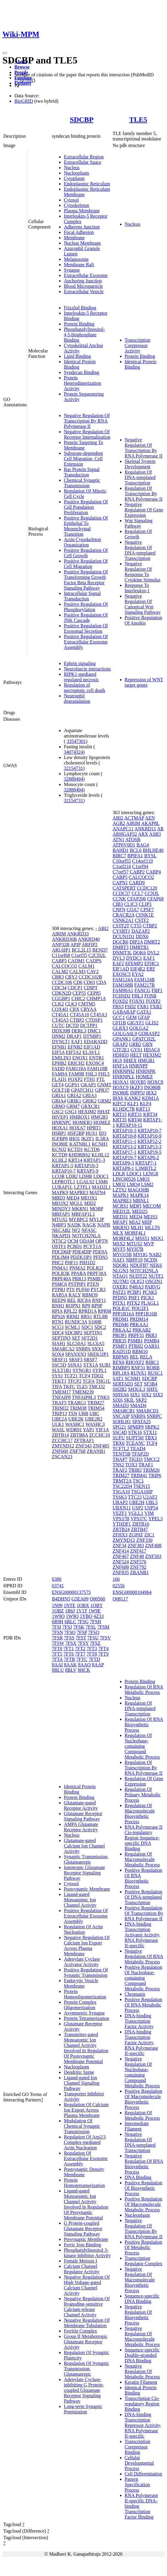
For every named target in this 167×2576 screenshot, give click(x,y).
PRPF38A (96, 1273)
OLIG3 (137, 1281)
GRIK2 (89, 1100)
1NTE (69, 1605)
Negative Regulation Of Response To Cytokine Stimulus (143, 571)
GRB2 (135, 1044)
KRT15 (120, 1114)
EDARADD (95, 1041)
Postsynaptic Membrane (87, 1889)
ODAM (86, 1241)
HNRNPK (146, 1071)
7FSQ (93, 1632)
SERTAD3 (123, 1383)
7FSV (105, 1637)
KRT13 (143, 1108)
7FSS (69, 1637)
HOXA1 (60, 1127)
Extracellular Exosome (86, 275)
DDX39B (61, 1030)
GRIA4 (59, 1100)
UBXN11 (122, 1507)
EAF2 (118, 963)
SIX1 (135, 1394)
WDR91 (74, 1429)
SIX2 (147, 1394)
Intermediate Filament (137, 2126)
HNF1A (120, 1065)
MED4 (72, 1197)
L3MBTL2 (145, 1168)
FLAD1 (59, 1079)
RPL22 (70, 1311)
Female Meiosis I (80, 2260)
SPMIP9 (135, 1426)
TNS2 (118, 1464)
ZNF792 (138, 1567)
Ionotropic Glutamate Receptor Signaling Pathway (84, 1873)
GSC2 (58, 1111)
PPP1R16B (146, 1313)
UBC (94, 1413)
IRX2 (151, 1092)
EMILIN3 (61, 1057)
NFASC (89, 1230)
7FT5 (57, 1653)
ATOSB (132, 839)
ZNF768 (77, 1451)
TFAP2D (140, 1453)
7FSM (103, 1627)
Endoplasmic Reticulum (87, 183)
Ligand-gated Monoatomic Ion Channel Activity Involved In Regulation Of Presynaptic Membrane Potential (86, 2204)
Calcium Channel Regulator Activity (82, 2269)
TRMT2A (122, 1480)
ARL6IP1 (61, 949)
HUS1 (91, 1133)
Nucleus (71, 167)
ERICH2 (76, 1063)
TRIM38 (78, 1408)
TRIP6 (154, 1475)
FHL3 (91, 1073)
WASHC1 (75, 1424)
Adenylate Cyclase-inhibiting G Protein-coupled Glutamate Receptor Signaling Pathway (84, 2390)
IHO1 (74, 1138)
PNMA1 (60, 1267)
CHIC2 (78, 998)
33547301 (76, 741)
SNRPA (83, 1348)
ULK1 (58, 1424)
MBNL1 (141, 1200)
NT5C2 (59, 1241)
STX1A (90, 1364)
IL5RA (102, 1138)
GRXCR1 (90, 1106)
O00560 (97, 1598)
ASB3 (155, 834)
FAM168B (123, 985)
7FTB (69, 1659)
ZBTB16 (140, 1523)
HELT (136, 1055)
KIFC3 (119, 1103)
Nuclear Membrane (82, 243)
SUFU (119, 1437)
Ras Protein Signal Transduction (82, 472)
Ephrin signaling (80, 663)
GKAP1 (88, 1084)
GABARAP (124, 1011)
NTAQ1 (120, 1276)
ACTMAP (134, 817)
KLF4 (145, 1103)
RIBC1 (152, 1362)
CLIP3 (145, 904)
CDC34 (59, 987)
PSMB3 (95, 1278)
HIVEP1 (60, 1117)
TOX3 (131, 1464)
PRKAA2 (122, 1329)
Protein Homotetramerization (84, 2182)
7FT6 (69, 1653)
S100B (95, 1321)
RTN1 (58, 1321)
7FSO (69, 1632)
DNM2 (58, 1036)
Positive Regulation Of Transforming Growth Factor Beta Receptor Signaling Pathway (86, 579)
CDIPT (91, 987)
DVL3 (119, 958)
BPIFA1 (135, 855)
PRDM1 (121, 1319)
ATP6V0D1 (124, 844)
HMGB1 (146, 1060)
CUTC (58, 1025)
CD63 (89, 982)
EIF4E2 (137, 968)
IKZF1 (87, 1138)
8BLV (70, 1670)
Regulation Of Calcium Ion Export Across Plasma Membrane (86, 2110)
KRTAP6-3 (123, 1162)
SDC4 (58, 1332)
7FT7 (80, 1653)
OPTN (101, 1241)
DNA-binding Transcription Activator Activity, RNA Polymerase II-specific (142, 1934)
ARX (143, 834)
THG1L (103, 1381)
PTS (70, 1289)
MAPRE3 (78, 1192)
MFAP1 (120, 1222)
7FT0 (57, 1648)
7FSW (58, 1643)
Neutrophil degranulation (77, 698)
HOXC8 (155, 1082)
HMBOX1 (80, 1117)
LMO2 (119, 1184)
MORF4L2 (123, 1238)
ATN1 (118, 839)
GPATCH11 (82, 1090)
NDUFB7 (139, 1265)
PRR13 (79, 1278)
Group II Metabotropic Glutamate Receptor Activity (86, 2342)
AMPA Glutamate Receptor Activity (81, 1827)
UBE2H (137, 1502)
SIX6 (118, 1400)
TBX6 (119, 1443)
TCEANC (135, 1443)
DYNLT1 (61, 1041)
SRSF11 (60, 1359)
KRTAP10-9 (150, 1135)
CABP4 (153, 871)
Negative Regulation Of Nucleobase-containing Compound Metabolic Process (142, 2072)
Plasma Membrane (82, 210)
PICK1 (147, 1297)
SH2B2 (120, 1389)
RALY (74, 1294)
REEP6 (59, 1300)
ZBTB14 (60, 1435)
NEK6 (156, 1265)
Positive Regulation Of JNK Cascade (86, 617)
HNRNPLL (124, 1076)
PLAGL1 (150, 1303)
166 (116, 1579)
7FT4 (103, 1648)
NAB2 (155, 1254)
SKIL (129, 1400)
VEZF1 (120, 1513)
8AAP (98, 1664)
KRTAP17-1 (125, 1152)
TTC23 (135, 1497)
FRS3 (118, 1006)
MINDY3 (61, 1208)
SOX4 (58, 1354)
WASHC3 (95, 1424)
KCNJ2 (59, 1149)
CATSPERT (124, 888)
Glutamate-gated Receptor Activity (81, 1805)
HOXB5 (138, 1082)
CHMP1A (96, 998)
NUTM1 (121, 1281)
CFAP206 (136, 898)
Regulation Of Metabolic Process (142, 2115)
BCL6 (136, 850)
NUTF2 (155, 1276)
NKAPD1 (61, 1235)
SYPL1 (99, 1370)
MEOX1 (89, 1197)
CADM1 (76, 960)
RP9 (86, 1305)
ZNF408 (153, 1545)
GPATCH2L (144, 1038)
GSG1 (71, 1111)
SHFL (152, 1389)
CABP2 (137, 871)
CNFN (119, 909)
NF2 (76, 1230)
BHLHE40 (153, 850)
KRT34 (150, 1114)
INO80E (60, 1144)
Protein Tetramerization (86, 2018)
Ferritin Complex (80, 2330)
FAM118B (97, 1068)
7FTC (81, 1659)
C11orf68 (61, 955)
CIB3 (118, 904)
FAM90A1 (123, 990)
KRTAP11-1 (124, 1141)
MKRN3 (121, 1227)
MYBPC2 (78, 1219)
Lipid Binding (77, 356)
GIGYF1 (135, 1022)
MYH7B (135, 1249)
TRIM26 (151, 1470)
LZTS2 (120, 1189)
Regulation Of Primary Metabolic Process (143, 1795)
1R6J (70, 1610)
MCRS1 (120, 1206)
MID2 (90, 1203)
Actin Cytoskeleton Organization (82, 542)
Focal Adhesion (79, 232)
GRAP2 (120, 1044)
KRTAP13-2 (125, 1146)
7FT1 (69, 1648)
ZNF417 (138, 1550)
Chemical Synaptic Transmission (82, 483)
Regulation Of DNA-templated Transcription (140, 477)
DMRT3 (121, 947)
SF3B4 (150, 1383)
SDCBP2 (73, 1332)
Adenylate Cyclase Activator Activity (82, 1961)
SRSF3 (75, 1359)
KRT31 (135, 1114)
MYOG (140, 1254)
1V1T (81, 1610)
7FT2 (80, 1648)
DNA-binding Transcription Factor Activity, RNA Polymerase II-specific (141, 2042)
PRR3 (151, 1335)
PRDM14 (139, 1319)
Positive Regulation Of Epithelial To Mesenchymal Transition (86, 526)
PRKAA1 (139, 1324)
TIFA (57, 1386)
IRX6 (118, 1098)
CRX (74, 1009)
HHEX (130, 1060)
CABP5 (59, 960)
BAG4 (142, 844)
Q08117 (120, 1598)
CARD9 (137, 882)
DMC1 (94, 1030)
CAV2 (93, 971)
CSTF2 (142, 920)
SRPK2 (152, 1426)
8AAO (84, 1664)
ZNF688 (121, 1567)
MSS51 (142, 1238)
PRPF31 (136, 1335)
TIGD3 (135, 1459)
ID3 (102, 1133)
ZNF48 (137, 1556)
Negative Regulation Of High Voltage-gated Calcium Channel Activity (87, 2285)
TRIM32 (60, 1408)
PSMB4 (151, 1340)
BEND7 (100, 949)
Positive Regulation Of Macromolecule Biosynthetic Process (144, 2099)
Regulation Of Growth (138, 534)
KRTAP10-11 (129, 1125)
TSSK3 (120, 1497)
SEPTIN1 (93, 1332)
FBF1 (157, 990)
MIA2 (135, 1222)
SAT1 (118, 1378)
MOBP (96, 1208)
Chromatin (135, 1994)
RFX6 (118, 1362)
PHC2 (58, 1262)
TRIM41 (138, 1475)
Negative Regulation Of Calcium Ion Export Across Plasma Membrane (87, 1945)
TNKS (103, 1397)
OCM (72, 1241)
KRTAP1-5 (62, 1165)
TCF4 (84, 1375)
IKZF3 (136, 1087)
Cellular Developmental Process (139, 2463)
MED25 (140, 1211)
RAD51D (122, 1351)
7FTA (57, 1659)
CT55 (135, 925)
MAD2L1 (101, 1187)
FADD (58, 1068)
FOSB (150, 995)
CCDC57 (122, 893)
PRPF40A (61, 1278)
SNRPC (154, 1416)
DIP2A (136, 941)
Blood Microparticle (83, 286)
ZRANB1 (96, 1451)
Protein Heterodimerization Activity (82, 383)
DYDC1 (134, 958)
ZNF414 (121, 1550)
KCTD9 (59, 1154)
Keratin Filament (141, 2382)
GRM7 (72, 1106)
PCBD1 (74, 1246)
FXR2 (156, 1006)
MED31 (120, 1216)
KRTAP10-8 (125, 1135)
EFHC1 (151, 963)
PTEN (93, 1284)
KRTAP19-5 (150, 1152)
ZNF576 (138, 1561)
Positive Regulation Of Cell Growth (86, 553)
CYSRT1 (121, 931)
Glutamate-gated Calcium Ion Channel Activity (84, 1846)
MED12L (122, 1211)
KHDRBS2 (79, 1154)
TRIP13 (59, 1413)
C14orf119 (142, 861)
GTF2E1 (121, 1049)
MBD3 (58, 1197)
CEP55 (79, 993)
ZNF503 (153, 1556)
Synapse (72, 269)
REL (71, 1300)
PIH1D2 (87, 1262)
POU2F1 (140, 1308)
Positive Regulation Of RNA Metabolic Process (144, 2005)
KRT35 (120, 1119)
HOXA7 (77, 1127)
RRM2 (72, 1316)
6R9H (57, 1621)
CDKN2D (61, 993)
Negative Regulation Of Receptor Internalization (87, 434)
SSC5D (59, 1364)
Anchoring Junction (83, 280)
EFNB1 (59, 1047)
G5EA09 (79, 1598)
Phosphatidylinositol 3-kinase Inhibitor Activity (87, 2253)
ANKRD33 (78, 933)
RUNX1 (139, 1373)
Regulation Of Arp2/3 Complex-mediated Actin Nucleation (85, 2142)
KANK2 (132, 1098)
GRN (147, 1044)
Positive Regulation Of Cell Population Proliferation (86, 507)
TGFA (88, 1381)
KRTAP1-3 (94, 1160)
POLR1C (122, 1308)
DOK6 (139, 952)
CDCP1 (75, 987)
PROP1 (120, 1335)
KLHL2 (59, 1160)
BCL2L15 (81, 949)
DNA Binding (138, 2177)
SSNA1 (74, 1364)
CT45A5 (60, 1020)
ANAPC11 (123, 828)
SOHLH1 (122, 1421)
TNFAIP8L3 (84, 1397)
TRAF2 (120, 1470)
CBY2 (71, 976)
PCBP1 (134, 1292)
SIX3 (158, 1394)
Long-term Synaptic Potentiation (83, 2409)
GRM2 (104, 1100)
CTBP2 (77, 1020)
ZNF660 (60, 1451)
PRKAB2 (142, 1329)
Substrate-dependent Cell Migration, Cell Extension (83, 459)
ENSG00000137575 (71, 1592)
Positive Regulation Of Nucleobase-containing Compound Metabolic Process (144, 1978)
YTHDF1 (122, 1523)
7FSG (82, 1621)
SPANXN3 (75, 1354)
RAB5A (59, 1294)
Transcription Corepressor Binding (138, 2447)
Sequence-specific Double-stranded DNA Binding (142, 2355)
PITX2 (133, 1303)
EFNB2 (75, 1047)
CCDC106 (62, 982)
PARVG (152, 1286)
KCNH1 (100, 1144)
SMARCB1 (124, 1410)
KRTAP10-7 (64, 1170)
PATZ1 (119, 1292)
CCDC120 (147, 888)
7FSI (56, 1627)
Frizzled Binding (80, 307)
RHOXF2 (135, 1362)
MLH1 (137, 1227)
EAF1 (77, 1041)
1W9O (58, 1616)
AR (160, 828)
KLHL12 (100, 1154)
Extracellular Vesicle (84, 291)
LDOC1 (101, 1176)
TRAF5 (59, 1402)
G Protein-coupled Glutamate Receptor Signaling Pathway (83, 2228)
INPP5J (137, 1092)
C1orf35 (79, 955)
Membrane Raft (79, 264)
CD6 (77, 982)
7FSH (95, 1621)
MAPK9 (60, 1192)
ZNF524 (121, 1561)
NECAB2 (61, 1230)
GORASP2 (149, 1033)
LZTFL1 (82, 1187)
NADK (74, 1224)
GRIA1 (59, 1095)
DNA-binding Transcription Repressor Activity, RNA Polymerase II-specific (143, 2425)
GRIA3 (89, 1095)
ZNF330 (144, 1540)
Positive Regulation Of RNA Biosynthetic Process (144, 1878)
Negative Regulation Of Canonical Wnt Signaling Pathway (143, 604)
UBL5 (152, 1502)
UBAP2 (120, 1502)
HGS (117, 1060)
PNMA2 (77, 1267)
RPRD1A (88, 1311)
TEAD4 (137, 1448)
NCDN (150, 1259)
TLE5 (138, 119)
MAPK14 (139, 1195)
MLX (118, 1232)
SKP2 (141, 1400)
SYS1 (57, 1375)
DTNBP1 (92, 1036)
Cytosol (71, 199)
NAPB (103, 1224)
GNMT (104, 1084)
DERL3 (78, 1030)
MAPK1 (121, 1195)
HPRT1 (94, 1127)
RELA (146, 1356)
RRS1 (86, 1316)
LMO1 (143, 1179)
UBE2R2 (94, 1418)
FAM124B (144, 979)
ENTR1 (96, 1057)
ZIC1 (149, 1534)
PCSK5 (149, 1292)
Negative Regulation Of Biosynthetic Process (138, 2314)
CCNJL (152, 893)
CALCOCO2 (64, 966)
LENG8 (150, 1173)
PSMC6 (59, 1284)
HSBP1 (59, 1133)
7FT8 (92, 1653)
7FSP (82, 1632)
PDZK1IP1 (81, 1257)
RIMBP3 (121, 1367)
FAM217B (144, 985)
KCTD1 (75, 1149)
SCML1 (72, 1327)
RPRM (104, 1311)
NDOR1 (121, 1265)
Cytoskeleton (76, 205)
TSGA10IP (141, 1491)
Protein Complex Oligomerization (80, 2005)
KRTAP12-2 (149, 1141)
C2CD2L (97, 955)
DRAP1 (74, 1036)
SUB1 (105, 1364)
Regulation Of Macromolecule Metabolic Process (142, 1859)
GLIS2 (152, 1022)
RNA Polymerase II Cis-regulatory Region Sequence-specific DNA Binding (144, 1837)
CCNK (119, 898)
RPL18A (121, 1373)
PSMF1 (120, 1346)
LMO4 (133, 1184)
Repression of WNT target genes (144, 682)
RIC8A (84, 1300)
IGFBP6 (60, 1138)
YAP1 (88, 1429)
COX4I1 (60, 1009)
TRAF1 (146, 1464)
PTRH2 (135, 1346)
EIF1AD (92, 1047)
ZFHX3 (120, 1534)
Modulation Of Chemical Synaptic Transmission (82, 2126)
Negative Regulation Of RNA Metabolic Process (144, 1956)
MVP (149, 1243)
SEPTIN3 (61, 1338)
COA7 (133, 909)
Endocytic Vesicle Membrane (81, 1983)
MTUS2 (59, 1219)
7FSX (70, 1643)
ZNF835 (121, 1572)
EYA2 (138, 974)
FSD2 (130, 1006)
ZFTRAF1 (84, 1440)
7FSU (92, 1637)
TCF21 (71, 1375)
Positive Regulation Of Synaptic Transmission (86, 1972)
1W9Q (72, 1616)
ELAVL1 (91, 1052)
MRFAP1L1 (83, 1214)
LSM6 (102, 1181)
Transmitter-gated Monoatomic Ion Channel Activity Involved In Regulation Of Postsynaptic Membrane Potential (86, 2048)
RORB (153, 1367)
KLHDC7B (124, 1108)
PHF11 (71, 1262)
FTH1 (89, 1079)
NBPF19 (134, 1259)
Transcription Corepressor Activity (138, 345)
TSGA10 (121, 1491)
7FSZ (95, 1643)
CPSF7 (147, 909)
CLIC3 (130, 904)
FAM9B (76, 1073)
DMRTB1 (139, 947)
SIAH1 (58, 1343)
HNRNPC (61, 1122)
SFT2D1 (89, 1338)
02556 (119, 1585)
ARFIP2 (89, 944)
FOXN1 (137, 1001)
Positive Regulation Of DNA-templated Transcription (144, 1897)
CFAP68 (155, 898)
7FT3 (92, 1648)
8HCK (84, 1670)
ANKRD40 (89, 939)
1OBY (96, 1605)
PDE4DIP (81, 1251)
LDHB (85, 1176)
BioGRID (23, 101)
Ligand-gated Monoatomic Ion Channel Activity (80, 1900)
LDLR (119, 1173)
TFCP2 (74, 1381)
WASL (58, 1429)
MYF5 (119, 1249)
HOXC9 (121, 1087)
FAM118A (76, 1068)
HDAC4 (152, 1049)
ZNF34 (120, 1545)
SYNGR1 (82, 1370)
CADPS (94, 960)
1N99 (57, 1605)
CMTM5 (86, 1003)
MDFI (136, 1206)
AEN (150, 817)
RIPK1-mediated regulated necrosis (81, 677)
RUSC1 (155, 1373)
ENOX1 (80, 1057)
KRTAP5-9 (87, 1170)
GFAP (144, 1017)
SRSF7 (90, 1359)
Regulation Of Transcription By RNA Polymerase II (144, 494)
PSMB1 (135, 1340)
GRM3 (58, 1106)
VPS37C (138, 1518)
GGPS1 (72, 1084)
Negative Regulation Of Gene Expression (144, 510)
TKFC (69, 1386)
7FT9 (103, 1653)
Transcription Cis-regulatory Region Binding (142, 2404)
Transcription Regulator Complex (144, 2261)
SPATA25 (141, 1421)
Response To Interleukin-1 (137, 588)
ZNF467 (121, 1556)
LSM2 (147, 1184)
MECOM (152, 1206)
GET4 (58, 1084)
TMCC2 (152, 1459)
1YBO (86, 1616)
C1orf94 (140, 866)
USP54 (151, 1507)
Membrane (74, 237)
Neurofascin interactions (87, 668)
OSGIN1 (154, 1281)
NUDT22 (138, 1276)
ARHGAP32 (125, 834)
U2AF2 (150, 1497)
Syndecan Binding (81, 372)
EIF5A (58, 1052)
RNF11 (99, 1300)
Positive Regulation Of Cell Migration (86, 563)
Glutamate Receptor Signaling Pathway (83, 1816)
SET (76, 1338)
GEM (131, 1017)
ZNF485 (101, 1445)
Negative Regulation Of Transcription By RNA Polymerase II (87, 421)
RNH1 (58, 1305)
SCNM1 (133, 1378)
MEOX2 (60, 1203)
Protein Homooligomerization (85, 1994)
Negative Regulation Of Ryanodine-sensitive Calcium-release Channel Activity (87, 2306)
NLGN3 (120, 1270)
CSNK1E (145, 914)
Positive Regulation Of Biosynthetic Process (144, 2188)
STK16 (135, 1432)
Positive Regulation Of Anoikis (144, 620)
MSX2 (119, 1243)
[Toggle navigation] (4, 53)
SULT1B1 (61, 1370)
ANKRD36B (64, 939)
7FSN (57, 1632)
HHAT (103, 1111)
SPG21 (119, 1426)
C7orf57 (121, 871)
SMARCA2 (63, 1348)
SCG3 (58, 1327)
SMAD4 (138, 1405)
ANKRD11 (145, 828)
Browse (21, 66)
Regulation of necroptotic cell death (84, 687)
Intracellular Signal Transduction (82, 596)
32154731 (73, 768)
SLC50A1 (76, 1343)
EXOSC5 (122, 974)
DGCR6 (120, 941)
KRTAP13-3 (150, 1146)
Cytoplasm (74, 178)
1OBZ (58, 1610)
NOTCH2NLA (86, 1235)
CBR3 (58, 976)
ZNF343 (84, 1445)
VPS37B (121, 1518)
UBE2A (59, 1418)
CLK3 (71, 1003)
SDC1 (87, 1327)
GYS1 (137, 1049)
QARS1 (152, 1346)
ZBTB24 (121, 1529)
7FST (81, 1637)
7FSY (83, 1643)
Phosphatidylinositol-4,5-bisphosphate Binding (84, 335)
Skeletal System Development (140, 464)
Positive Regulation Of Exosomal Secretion (86, 628)
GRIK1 (74, 1100)
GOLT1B (61, 1090)
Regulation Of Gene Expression (144, 1781)
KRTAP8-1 (123, 1168)
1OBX (83, 1605)
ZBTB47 (139, 1529)
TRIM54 (96, 1408)
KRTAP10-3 (86, 1165)
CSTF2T (121, 925)
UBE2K (76, 1418)
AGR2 (119, 823)
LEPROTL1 (63, 1181)
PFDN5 (100, 1257)
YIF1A (102, 1429)
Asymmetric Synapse (84, 2012)
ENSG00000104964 (132, 1592)
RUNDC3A (76, 1321)
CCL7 (137, 893)
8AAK (70, 1664)
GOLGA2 (138, 1028)
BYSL (150, 855)
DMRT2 (152, 941)
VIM (149, 1513)
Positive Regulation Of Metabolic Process (144, 2247)
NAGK (89, 1224)
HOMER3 (82, 1122)
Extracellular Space (82, 162)
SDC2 (100, 1327)
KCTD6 (92, 1149)
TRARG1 (77, 1402)
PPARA (78, 1273)
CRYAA (88, 1009)
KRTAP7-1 (146, 1162)
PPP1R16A (123, 1313)
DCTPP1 (88, 1025)
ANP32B (61, 944)
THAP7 (120, 1459)
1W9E (94, 1610)
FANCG (143, 990)
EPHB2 (59, 1063)
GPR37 (102, 1090)
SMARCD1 (147, 1410)
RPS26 (58, 1316)
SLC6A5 (95, 1343)
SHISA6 (121, 1394)
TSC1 (138, 1480)
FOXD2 (120, 1001)
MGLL (76, 1203)
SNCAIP (121, 1416)
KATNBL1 (80, 1144)
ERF (150, 968)
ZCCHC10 (99, 1435)
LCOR (58, 1176)
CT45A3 (98, 1014)
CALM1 (86, 966)
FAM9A (59, 1073)
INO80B (152, 1087)
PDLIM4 (60, 1257)
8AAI (57, 1664)
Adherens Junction (82, 226)
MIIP (147, 1222)
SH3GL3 (136, 1389)
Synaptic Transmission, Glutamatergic (86, 1859)
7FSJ (67, 1627)
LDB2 (72, 1176)
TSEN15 (141, 1486)
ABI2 (103, 928)
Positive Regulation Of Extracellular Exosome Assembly (86, 642)
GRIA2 (74, 1095)
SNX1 (98, 1348)
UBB (83, 1413)
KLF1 (133, 1103)
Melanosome (76, 259)
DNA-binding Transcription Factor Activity (139, 2021)
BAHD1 (121, 850)
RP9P (96, 1305)
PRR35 (120, 1340)
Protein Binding (79, 323)
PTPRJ (58, 1289)
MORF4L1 (135, 1232)
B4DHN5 (61, 1598)
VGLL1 (135, 1513)
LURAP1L (62, 1187)
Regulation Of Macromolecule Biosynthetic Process (140, 1813)
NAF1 (119, 1259)
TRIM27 (95, 1402)
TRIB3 (135, 1470)
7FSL (90, 1627)
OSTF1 (59, 1246)
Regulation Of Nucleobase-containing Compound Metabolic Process (142, 1746)
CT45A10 (79, 1014)
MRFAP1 (61, 1214)
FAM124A (123, 979)
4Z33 (99, 1616)
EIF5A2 (74, 1052)
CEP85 (94, 993)
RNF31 (138, 1367)
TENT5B (122, 1453)
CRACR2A (124, 914)
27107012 (24, 80)
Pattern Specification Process (137, 2484)
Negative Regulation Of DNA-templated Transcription (140, 550)
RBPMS (121, 1356)
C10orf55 (122, 861)
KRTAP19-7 (125, 1157)
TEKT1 (59, 1381)
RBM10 (140, 1351)
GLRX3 (120, 1028)
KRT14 (75, 1160)
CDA (101, 982)
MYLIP (96, 1219)
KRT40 (135, 1119)
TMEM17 (61, 1391)
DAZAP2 (140, 931)
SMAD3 (121, 1405)
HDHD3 (121, 1055)
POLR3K (61, 1273)
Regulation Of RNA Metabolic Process (144, 1689)
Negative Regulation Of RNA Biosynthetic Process (144, 2163)
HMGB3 (99, 1117)
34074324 (73, 752)
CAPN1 (120, 882)
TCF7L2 (121, 1448)
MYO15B (122, 1254)
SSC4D (120, 1432)
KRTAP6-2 (148, 1157)
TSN (72, 1413)
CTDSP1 (94, 1020)
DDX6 (142, 936)
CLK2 (58, 1003)
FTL (101, 1079)
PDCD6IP (61, 1251)
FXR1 (143, 1006)
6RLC (70, 1621)
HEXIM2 (87, 1111)
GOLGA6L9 (125, 1033)
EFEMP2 (134, 963)
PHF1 (133, 1297)
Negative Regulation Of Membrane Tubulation (87, 2323)
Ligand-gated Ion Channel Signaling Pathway (82, 2083)
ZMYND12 (63, 1445)
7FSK (78, 1627)
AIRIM (59, 933)
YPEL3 (155, 1518)
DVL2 (153, 952)
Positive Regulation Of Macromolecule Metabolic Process (144, 2204)
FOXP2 (75, 1079)
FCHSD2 (122, 995)
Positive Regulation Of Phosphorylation (86, 607)
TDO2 (97, 1375)
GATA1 (143, 1011)
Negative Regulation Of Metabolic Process (142, 2371)
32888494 (73, 779)
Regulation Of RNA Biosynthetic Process (144, 1725)
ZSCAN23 (62, 1456)
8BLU (58, 1670)
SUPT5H (135, 1437)
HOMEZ (102, 1122)
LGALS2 (85, 1181)
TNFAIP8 (61, 1397)
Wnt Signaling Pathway (139, 523)
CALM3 (77, 971)
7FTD (94, 1659)
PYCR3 (98, 1289)
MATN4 (97, 1192)
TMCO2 (97, 1386)
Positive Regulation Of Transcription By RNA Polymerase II (144, 1913)
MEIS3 (150, 1216)
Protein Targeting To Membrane (83, 445)
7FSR (57, 1637)
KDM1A (150, 1098)
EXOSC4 (95, 1063)
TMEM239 (83, 1391)
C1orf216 (122, 866)
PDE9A (100, 1251)
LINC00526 (124, 1179)
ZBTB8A (79, 1435)
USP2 (137, 1507)
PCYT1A (92, 1246)
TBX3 (151, 1437)
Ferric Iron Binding (82, 2244)
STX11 (150, 1432)
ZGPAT (136, 1534)
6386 (56, 1579)
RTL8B (100, 1316)
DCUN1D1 (124, 936)
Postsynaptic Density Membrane (84, 2172)
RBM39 (90, 1294)
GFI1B (119, 1022)
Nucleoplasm (76, 172)
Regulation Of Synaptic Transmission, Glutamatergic (86, 2369)
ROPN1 (73, 1305)
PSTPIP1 (77, 1284)
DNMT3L (122, 952)
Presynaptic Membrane (86, 2239)
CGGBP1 (61, 998)
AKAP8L (150, 823)
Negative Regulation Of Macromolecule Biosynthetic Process (140, 2279)
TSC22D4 (122, 1486)
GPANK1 (122, 1038)
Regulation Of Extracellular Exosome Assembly (86, 2158)
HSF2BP (75, 1133)
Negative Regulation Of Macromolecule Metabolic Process (142, 2336)
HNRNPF (138, 1065)
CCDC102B (90, 976)
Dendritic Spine (79, 2072)
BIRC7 (119, 855)
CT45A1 (60, 1014)
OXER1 (120, 1286)
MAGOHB (138, 1189)
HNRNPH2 (124, 1071)
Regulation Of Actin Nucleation (83, 1929)
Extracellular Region (84, 156)
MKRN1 (80, 1208)
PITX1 (119, 1303)
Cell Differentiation (143, 2473)
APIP (75, 944)
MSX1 (157, 1238)
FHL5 (103, 1073)
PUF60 (82, 1289)
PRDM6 (121, 1324)
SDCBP (82, 119)
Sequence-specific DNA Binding (142, 2298)
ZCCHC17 (62, 1440)
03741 (58, 1585)
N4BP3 (59, 1224)
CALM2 (60, 971)
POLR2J (95, 1267)
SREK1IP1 (98, 1354)
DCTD (72, 1025)
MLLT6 (152, 1227)
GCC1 (119, 1017)
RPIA (57, 1311)
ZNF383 (136, 1545)
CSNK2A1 (123, 920)
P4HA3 (136, 1286)
